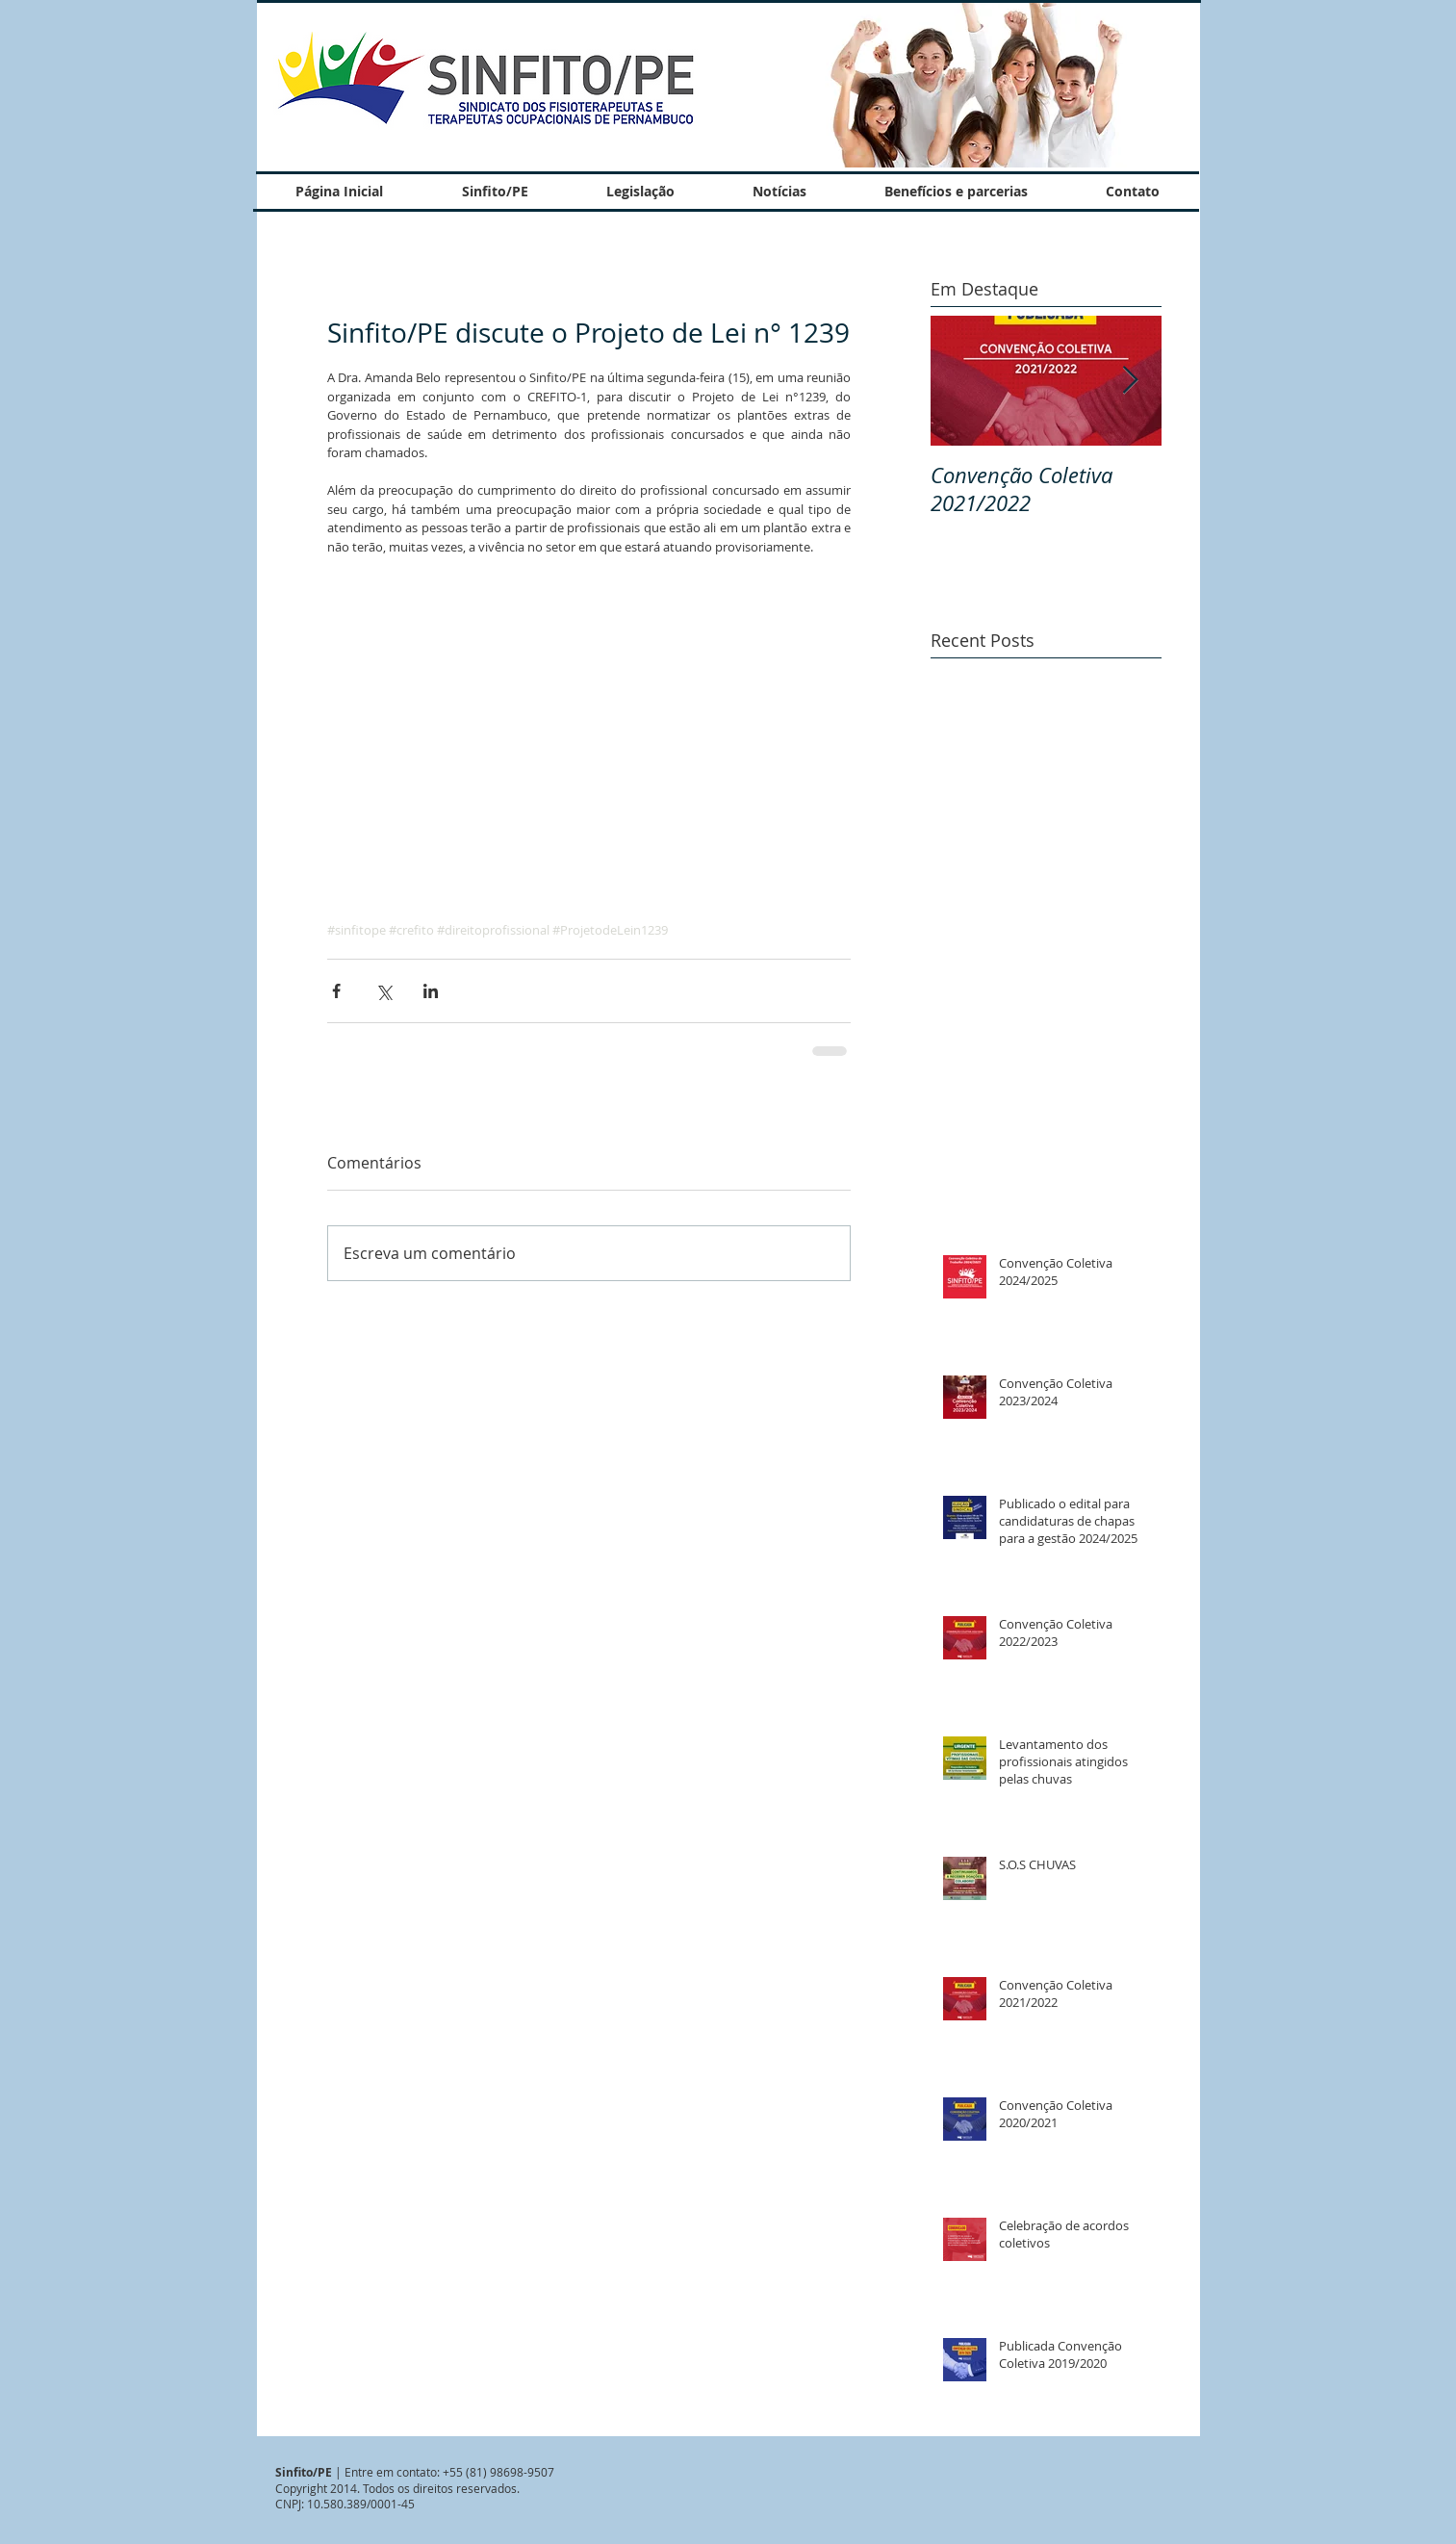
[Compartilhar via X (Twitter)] (383, 991)
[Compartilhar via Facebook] (336, 991)
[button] (975, 84)
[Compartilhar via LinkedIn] (430, 991)
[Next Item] (1130, 381)
